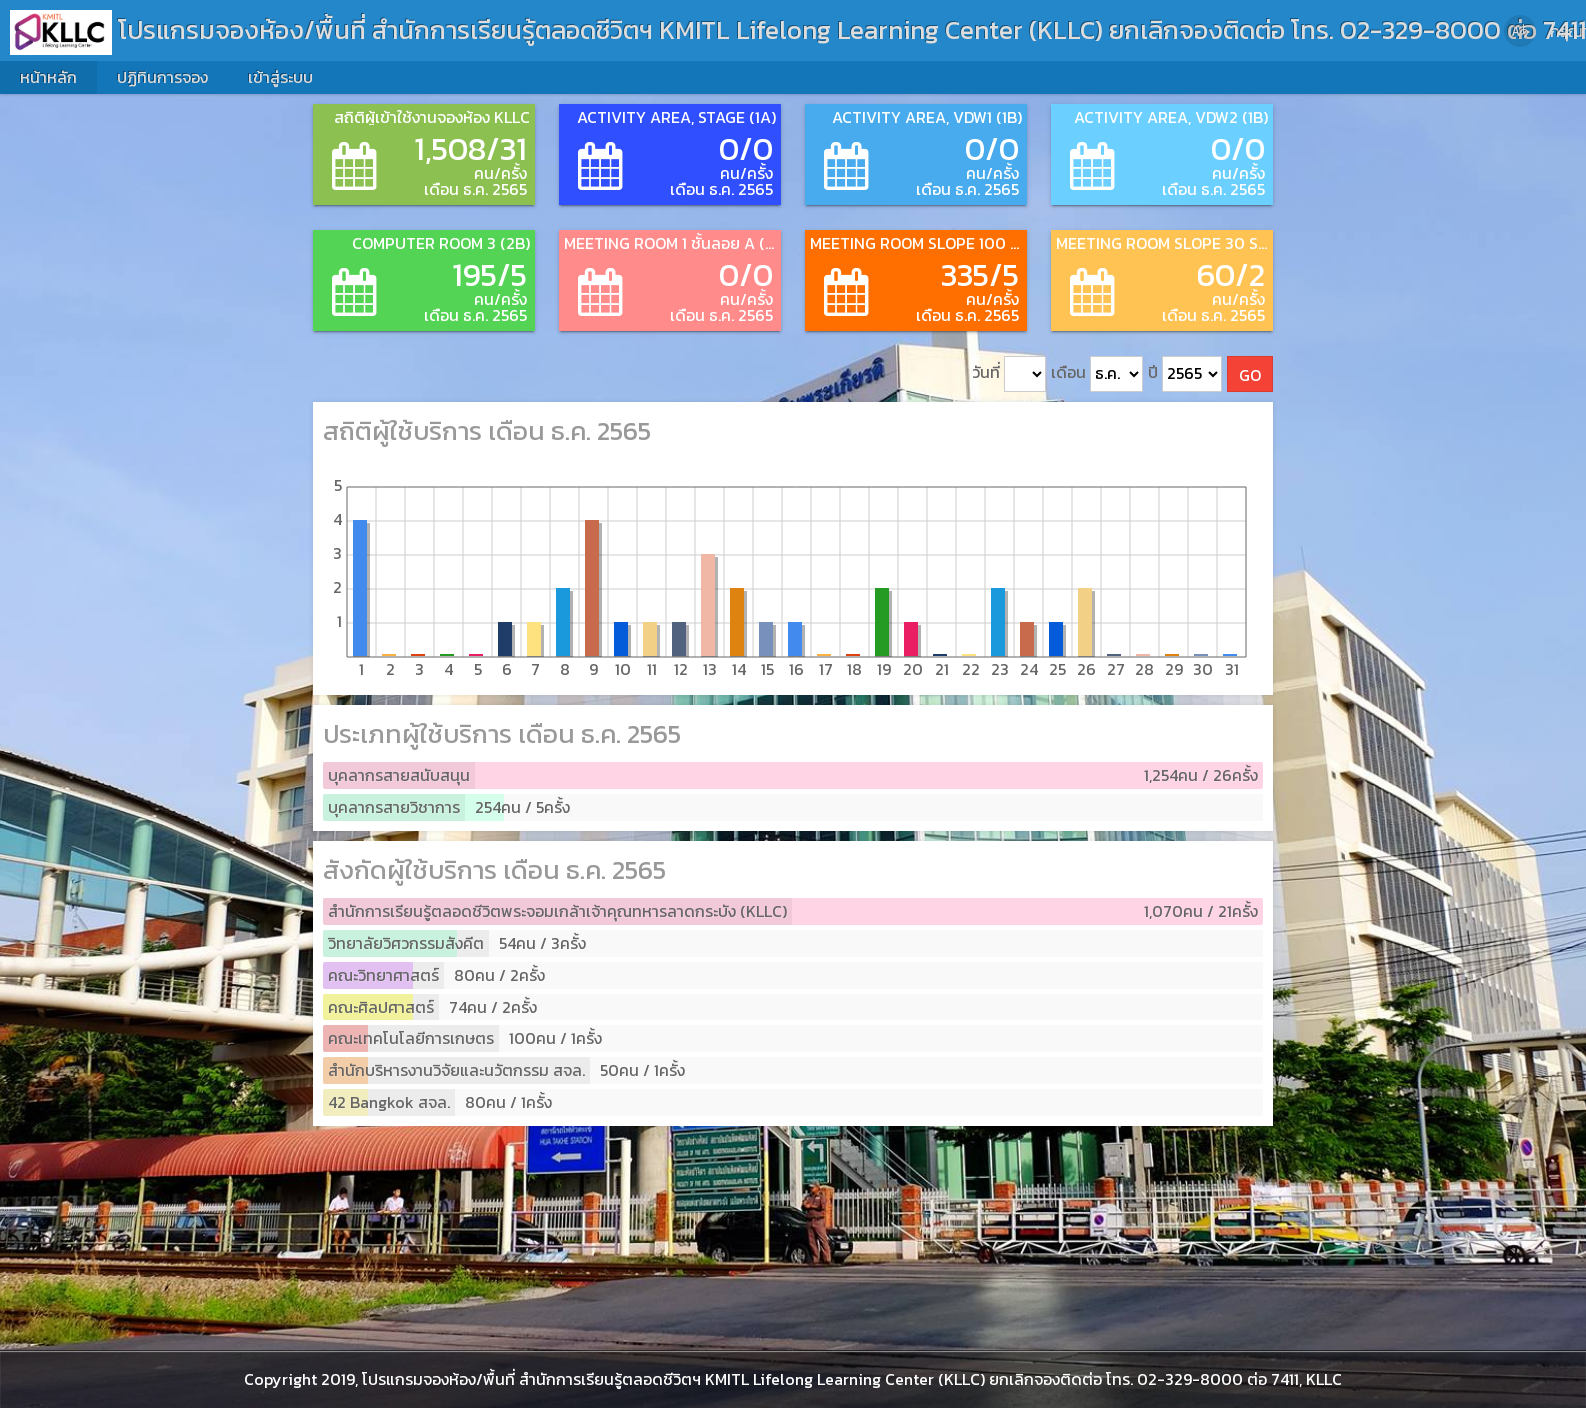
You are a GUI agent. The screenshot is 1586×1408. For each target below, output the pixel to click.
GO (1250, 375)
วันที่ (1009, 374)
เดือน (1097, 374)
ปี (1185, 374)
